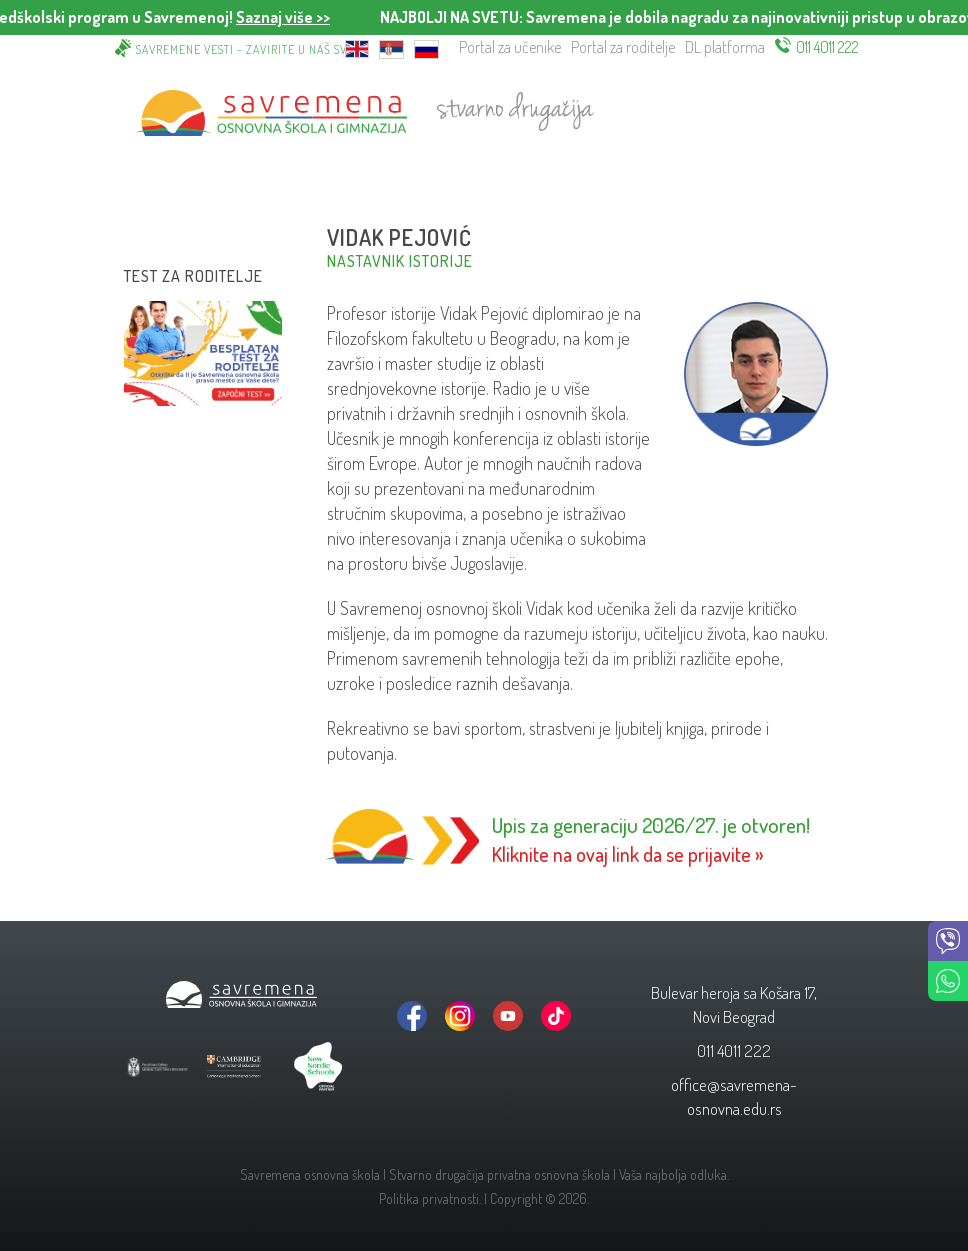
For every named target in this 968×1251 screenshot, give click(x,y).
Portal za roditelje (623, 47)
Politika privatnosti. (430, 1198)
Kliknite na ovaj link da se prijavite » (628, 854)
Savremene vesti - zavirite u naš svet (248, 49)
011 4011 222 (827, 47)
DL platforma (725, 47)
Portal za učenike (510, 47)
